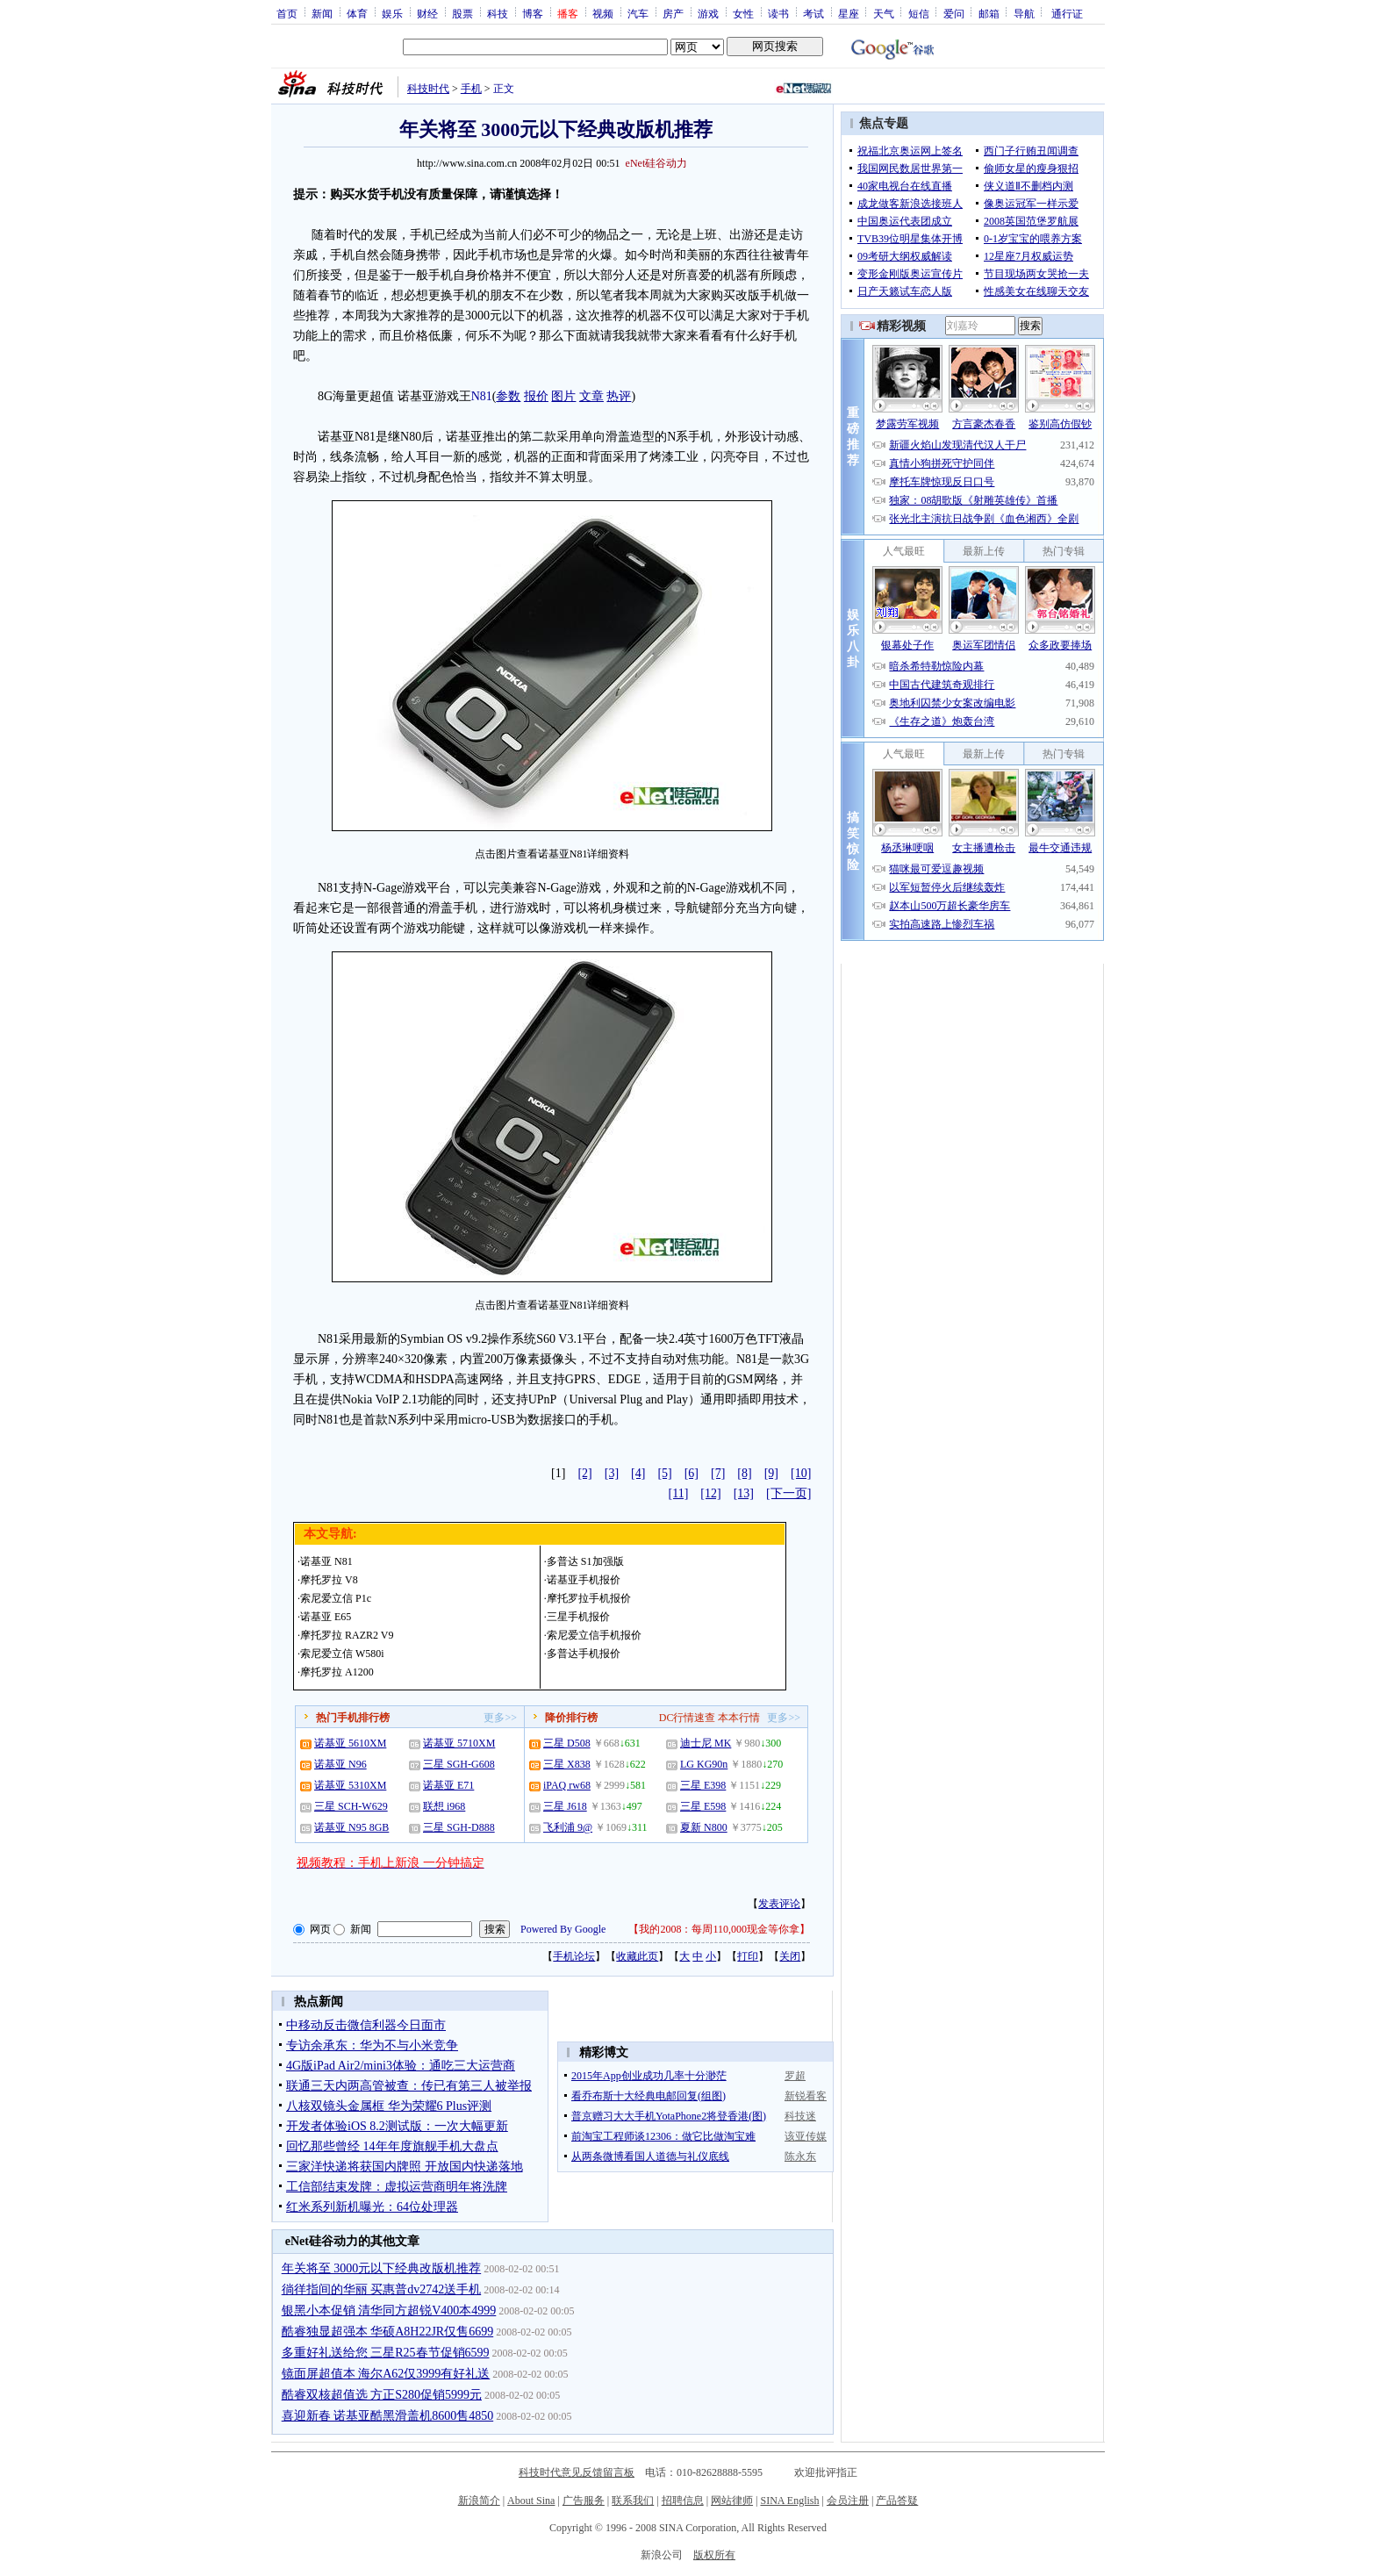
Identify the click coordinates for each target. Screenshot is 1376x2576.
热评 (618, 396)
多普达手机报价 (583, 1653)
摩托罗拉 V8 (329, 1580)
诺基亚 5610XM (350, 1743)
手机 (471, 89)
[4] (638, 1473)
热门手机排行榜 (353, 1717)
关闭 (789, 1956)
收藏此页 (637, 1956)
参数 (508, 396)
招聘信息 (683, 2500)
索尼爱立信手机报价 (594, 1635)
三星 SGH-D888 (459, 1827)
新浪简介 (479, 2500)
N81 (481, 396)
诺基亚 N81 (326, 1561)
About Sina (531, 2500)
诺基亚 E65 (325, 1617)
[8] (744, 1473)
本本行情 (739, 1717)
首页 (286, 13)
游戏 (708, 13)
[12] (710, 1493)
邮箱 (989, 13)
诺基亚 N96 (340, 1764)
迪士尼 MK (705, 1743)
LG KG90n (703, 1764)
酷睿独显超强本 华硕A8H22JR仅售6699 (388, 2331)
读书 (778, 13)
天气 (883, 13)
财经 (427, 13)
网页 (320, 1929)
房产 (673, 13)
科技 (497, 13)
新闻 (322, 13)
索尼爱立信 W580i (342, 1653)
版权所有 (714, 2555)
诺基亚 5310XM (350, 1785)
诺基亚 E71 (448, 1785)
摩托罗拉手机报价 (589, 1598)
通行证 (1067, 13)
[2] (584, 1473)
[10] (801, 1473)
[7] (718, 1473)
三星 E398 (703, 1785)
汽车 (638, 13)
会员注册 (848, 2500)
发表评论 (779, 1904)
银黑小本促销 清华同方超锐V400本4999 (389, 2310)
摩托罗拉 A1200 (337, 1672)
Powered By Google (563, 1929)
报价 (536, 396)
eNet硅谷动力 (657, 163)
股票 (462, 13)
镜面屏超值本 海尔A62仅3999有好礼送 (386, 2373)
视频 (602, 13)
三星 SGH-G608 (459, 1764)
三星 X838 (567, 1764)
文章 (591, 396)
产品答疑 (897, 2500)
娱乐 (392, 13)
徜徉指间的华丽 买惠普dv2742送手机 (382, 2289)
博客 (532, 13)
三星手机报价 (578, 1617)
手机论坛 (574, 1956)
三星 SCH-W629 (351, 1806)
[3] (612, 1473)
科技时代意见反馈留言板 (576, 2472)
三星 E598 (703, 1806)
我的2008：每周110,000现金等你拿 (719, 1929)
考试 (813, 13)
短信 (918, 13)
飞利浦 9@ (567, 1827)
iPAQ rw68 (567, 1785)
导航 (1024, 13)
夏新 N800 (703, 1827)
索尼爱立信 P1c (335, 1598)
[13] (744, 1493)
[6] (691, 1473)
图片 (563, 396)
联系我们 (633, 2500)
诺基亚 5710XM (459, 1743)
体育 (357, 13)
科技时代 (428, 89)
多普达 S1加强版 (585, 1561)
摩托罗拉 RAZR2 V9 (346, 1635)
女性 (743, 13)
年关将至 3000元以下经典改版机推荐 (382, 2268)
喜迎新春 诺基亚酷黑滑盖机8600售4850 (388, 2415)
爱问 (953, 13)
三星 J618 (565, 1806)
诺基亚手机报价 (583, 1580)
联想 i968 (444, 1806)
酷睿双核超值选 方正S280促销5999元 (382, 2394)
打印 (747, 1956)
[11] (679, 1493)
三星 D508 (567, 1743)
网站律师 (732, 2500)
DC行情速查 (687, 1717)
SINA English (789, 2500)
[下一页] (788, 1493)
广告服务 (584, 2500)
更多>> (500, 1717)
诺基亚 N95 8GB (351, 1827)
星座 (848, 13)
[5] (664, 1473)
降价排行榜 (571, 1717)
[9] (771, 1473)
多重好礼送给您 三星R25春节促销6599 (386, 2352)
